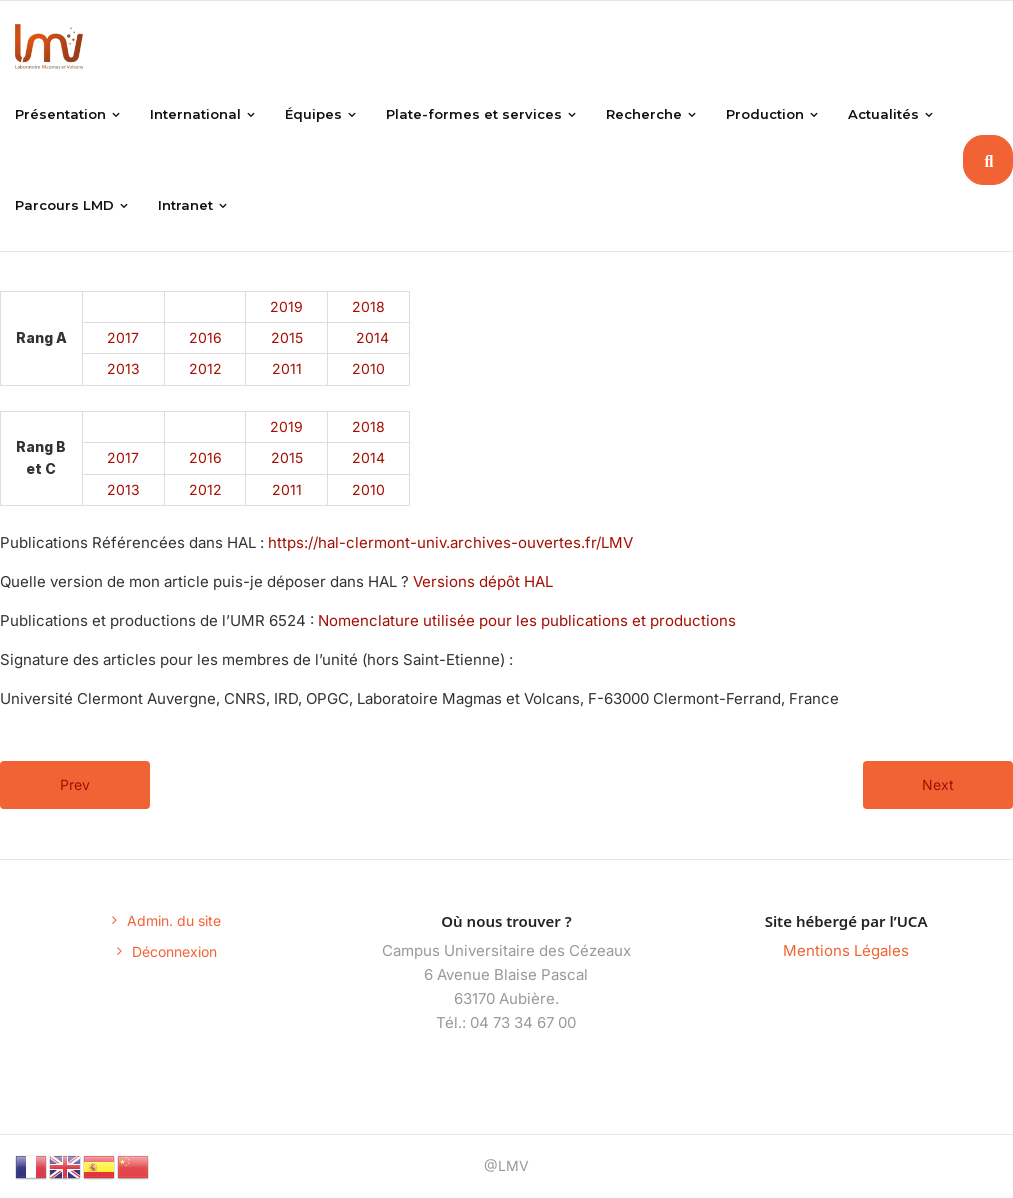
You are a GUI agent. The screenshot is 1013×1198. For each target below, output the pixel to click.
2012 (205, 368)
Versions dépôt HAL (483, 581)
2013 (123, 368)
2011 (287, 368)
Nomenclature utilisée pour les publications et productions (527, 620)
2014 (372, 337)
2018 (368, 306)
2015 (287, 337)
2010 (368, 368)
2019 (286, 306)
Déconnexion (174, 951)
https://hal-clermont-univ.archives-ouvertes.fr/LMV (448, 542)
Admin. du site (174, 920)
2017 (123, 337)
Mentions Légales (846, 950)
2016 (205, 337)
